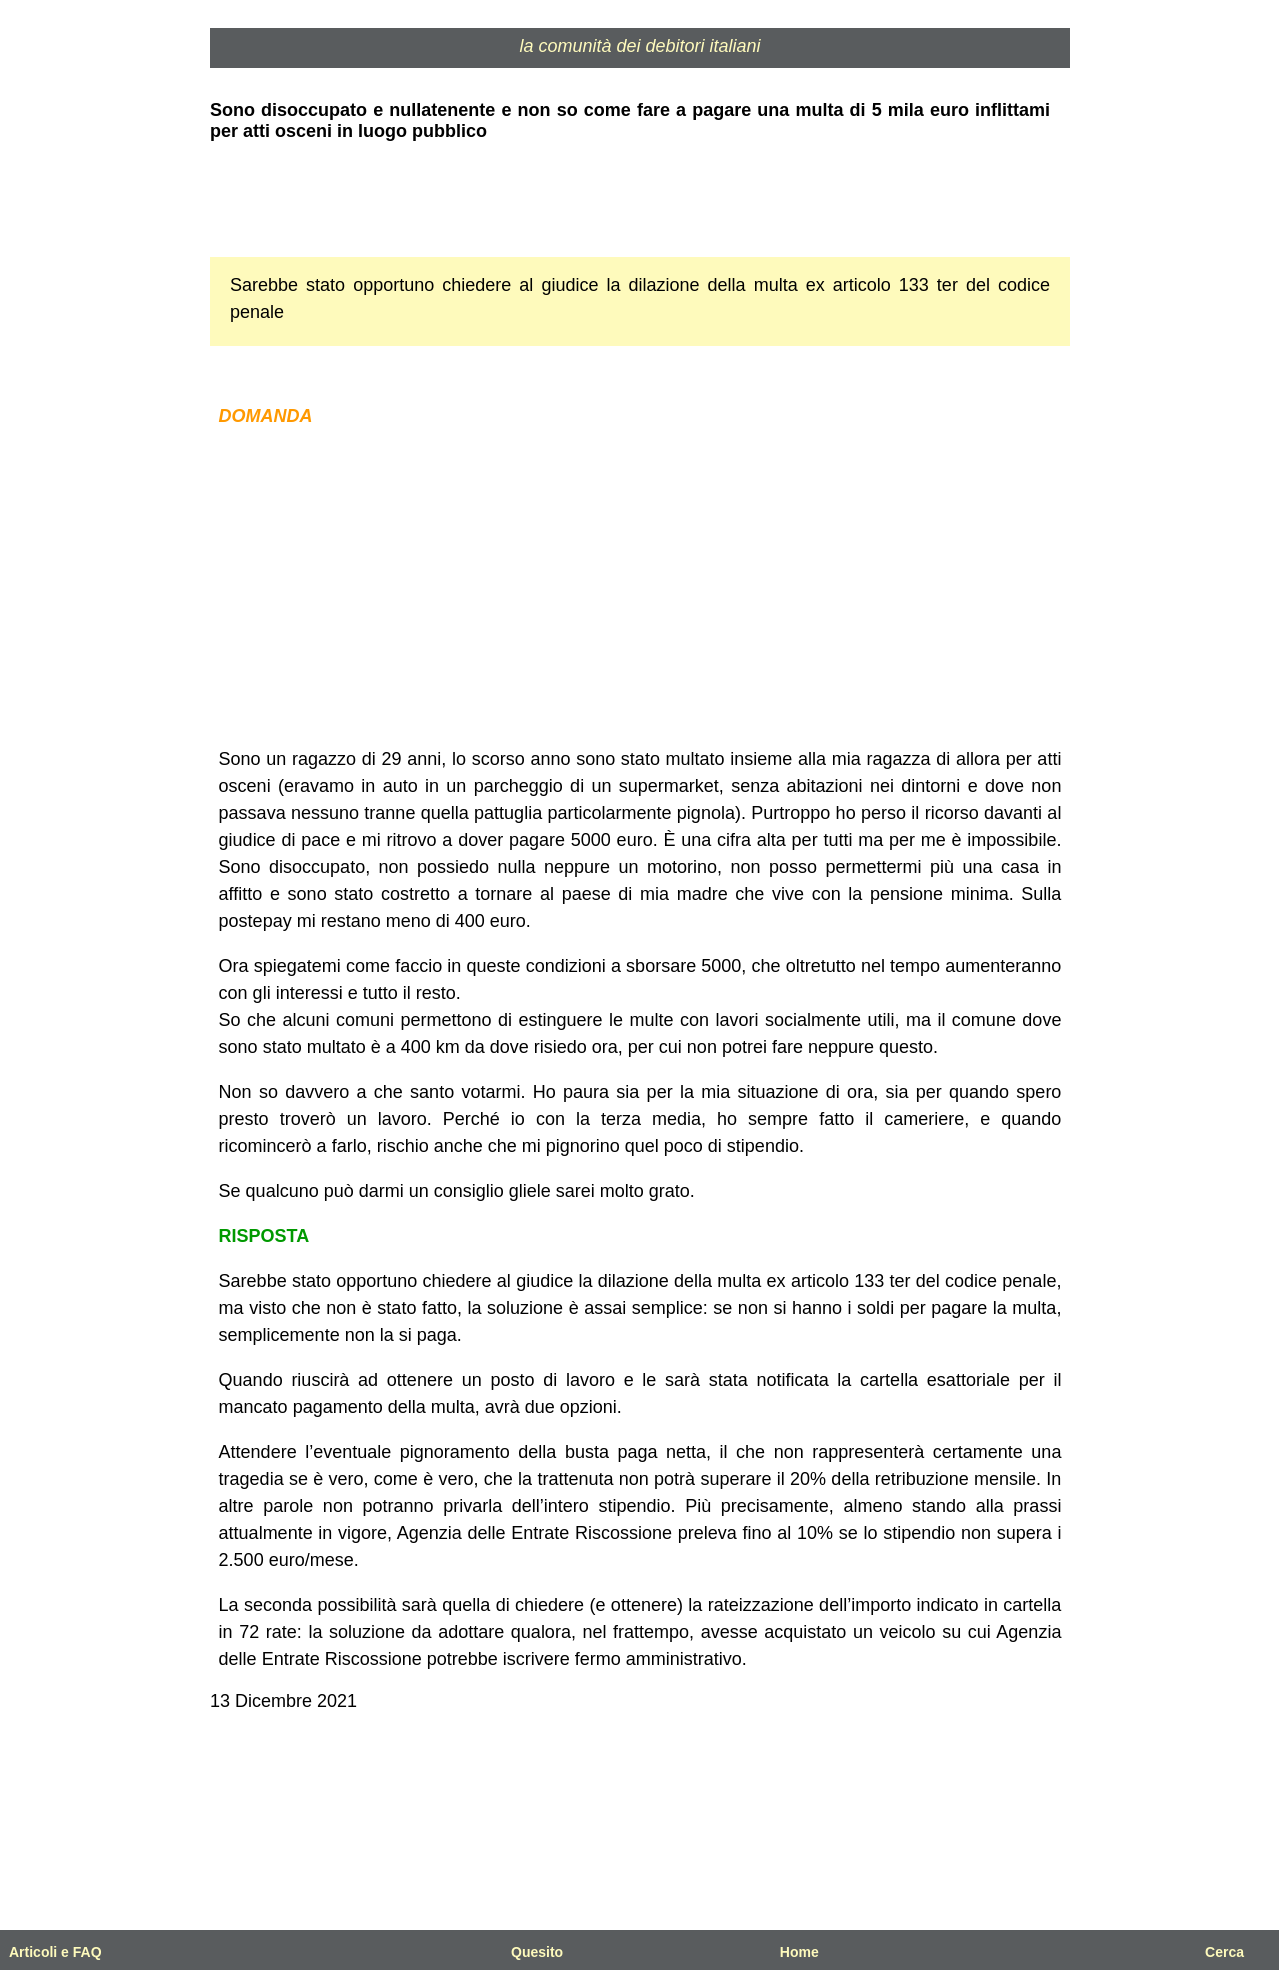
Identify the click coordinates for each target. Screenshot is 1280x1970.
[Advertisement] (640, 588)
